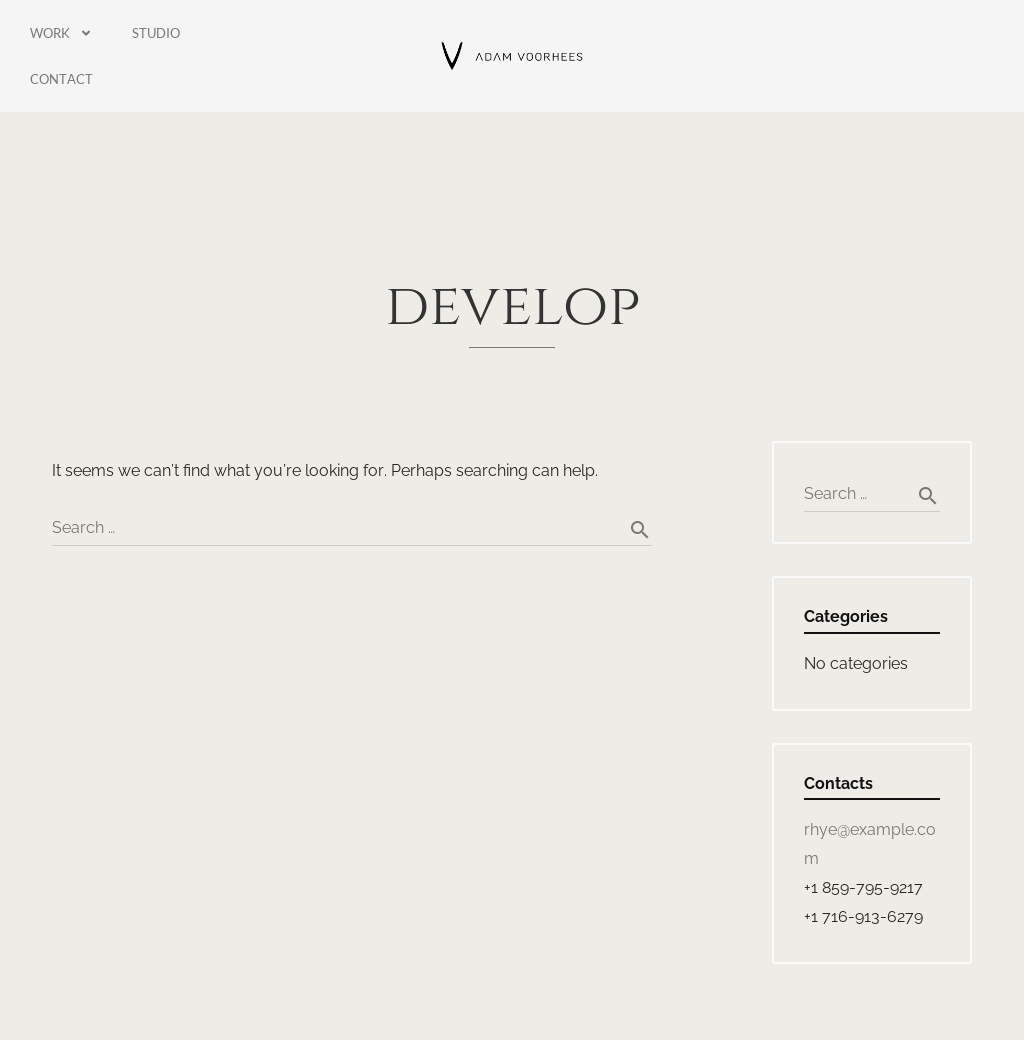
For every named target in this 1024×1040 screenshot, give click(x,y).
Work (61, 33)
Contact (61, 79)
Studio (156, 33)
